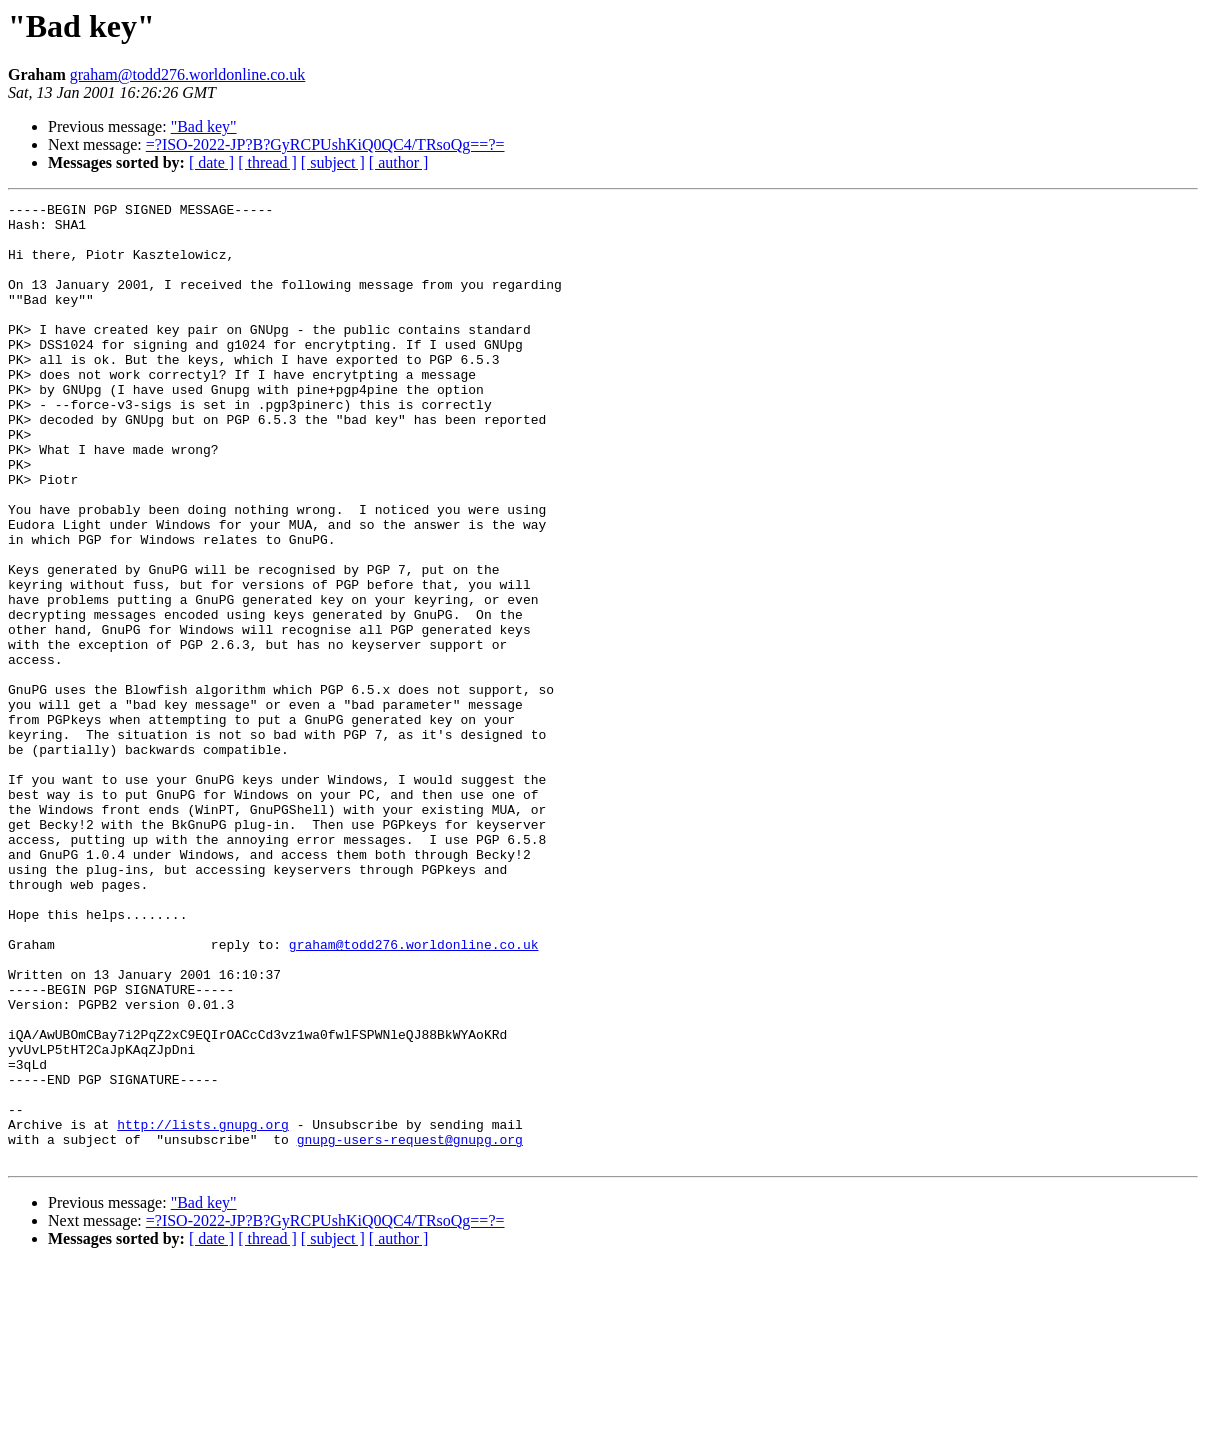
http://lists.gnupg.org (203, 1310)
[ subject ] (333, 162)
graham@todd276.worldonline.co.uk (188, 74)
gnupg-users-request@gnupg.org (410, 1328)
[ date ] (211, 162)
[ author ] (399, 162)
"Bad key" (204, 126)
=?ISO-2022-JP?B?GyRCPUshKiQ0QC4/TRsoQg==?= (325, 144)
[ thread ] (267, 162)
